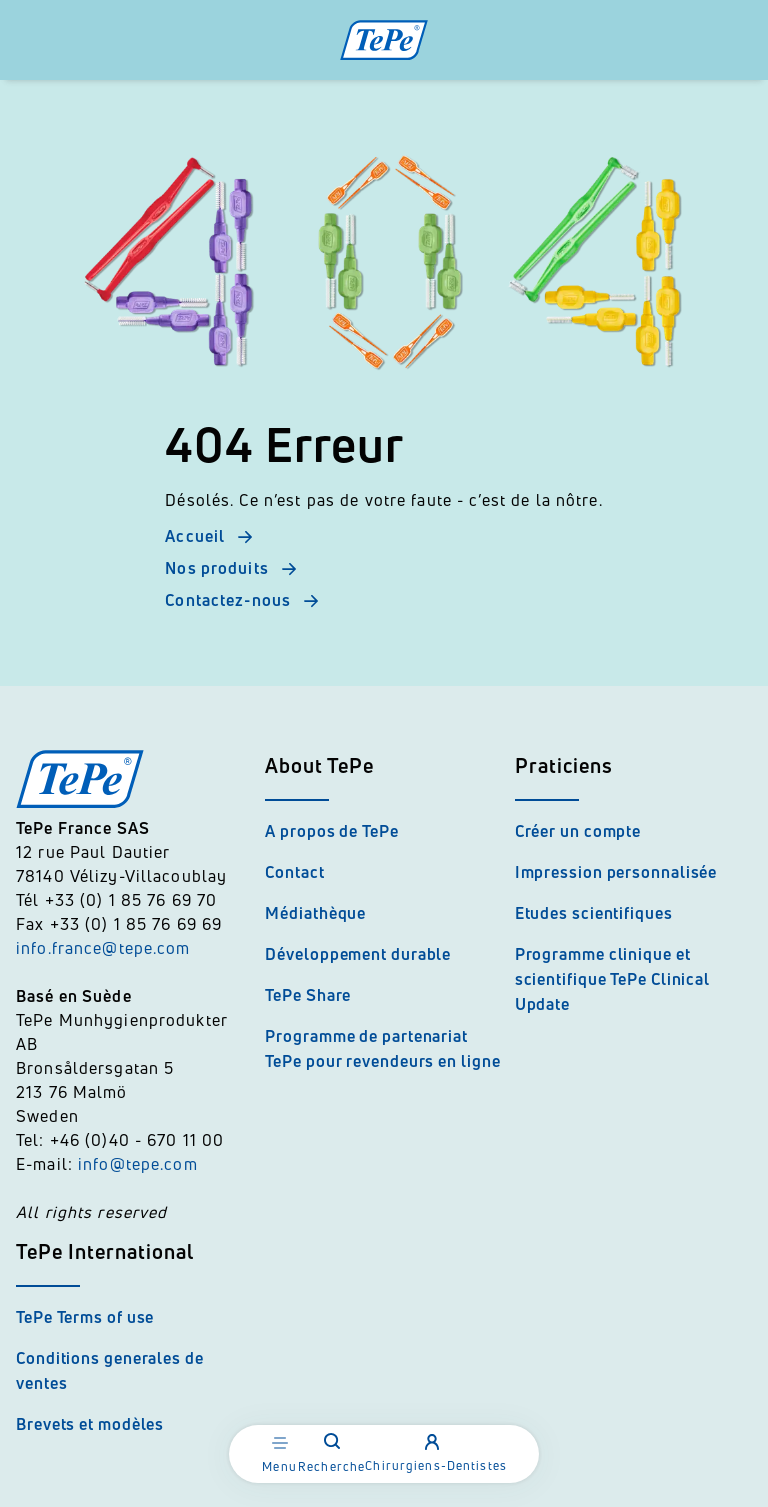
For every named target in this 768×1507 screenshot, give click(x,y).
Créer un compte (578, 831)
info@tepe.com (138, 1164)
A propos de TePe (331, 831)
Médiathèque (315, 913)
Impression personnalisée (616, 872)
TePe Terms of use (85, 1317)
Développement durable (358, 954)
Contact (294, 872)
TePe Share (308, 995)
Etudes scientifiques (594, 913)
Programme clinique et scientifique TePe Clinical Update (612, 979)
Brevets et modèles (90, 1424)
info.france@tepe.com (106, 948)
